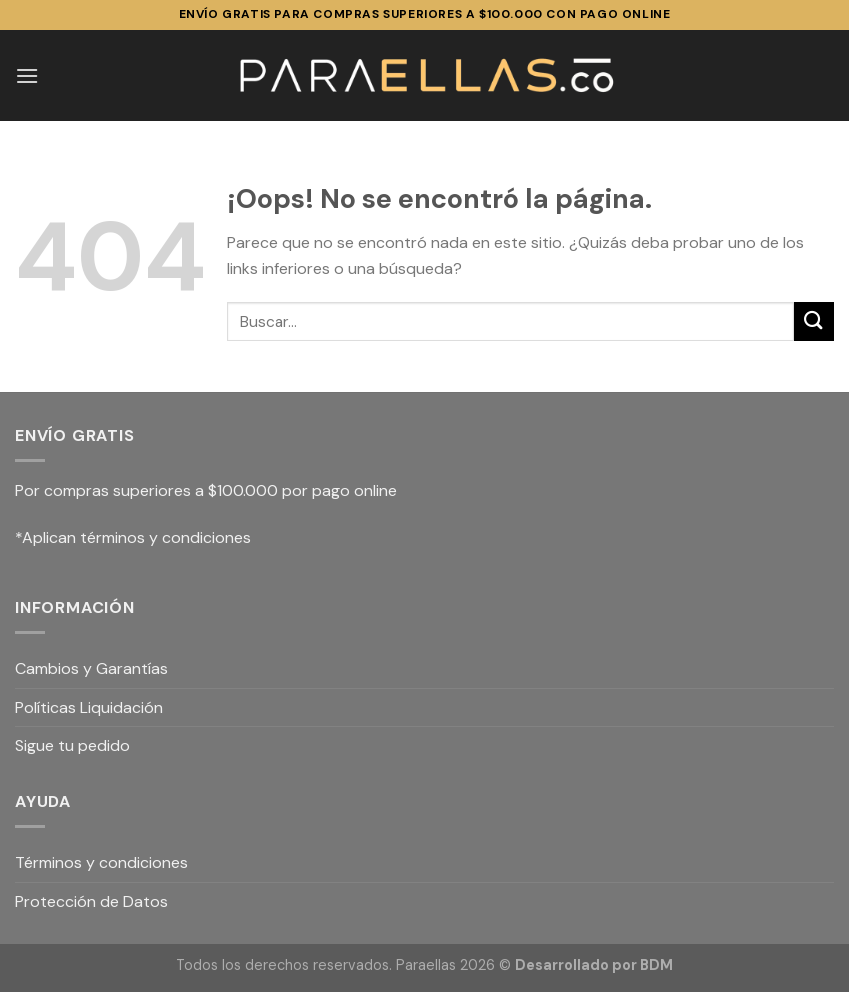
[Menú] (27, 75)
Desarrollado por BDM (594, 965)
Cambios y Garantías (91, 668)
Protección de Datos (91, 901)
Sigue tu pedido (72, 745)
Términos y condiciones (101, 862)
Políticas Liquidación (89, 707)
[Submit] (814, 321)
